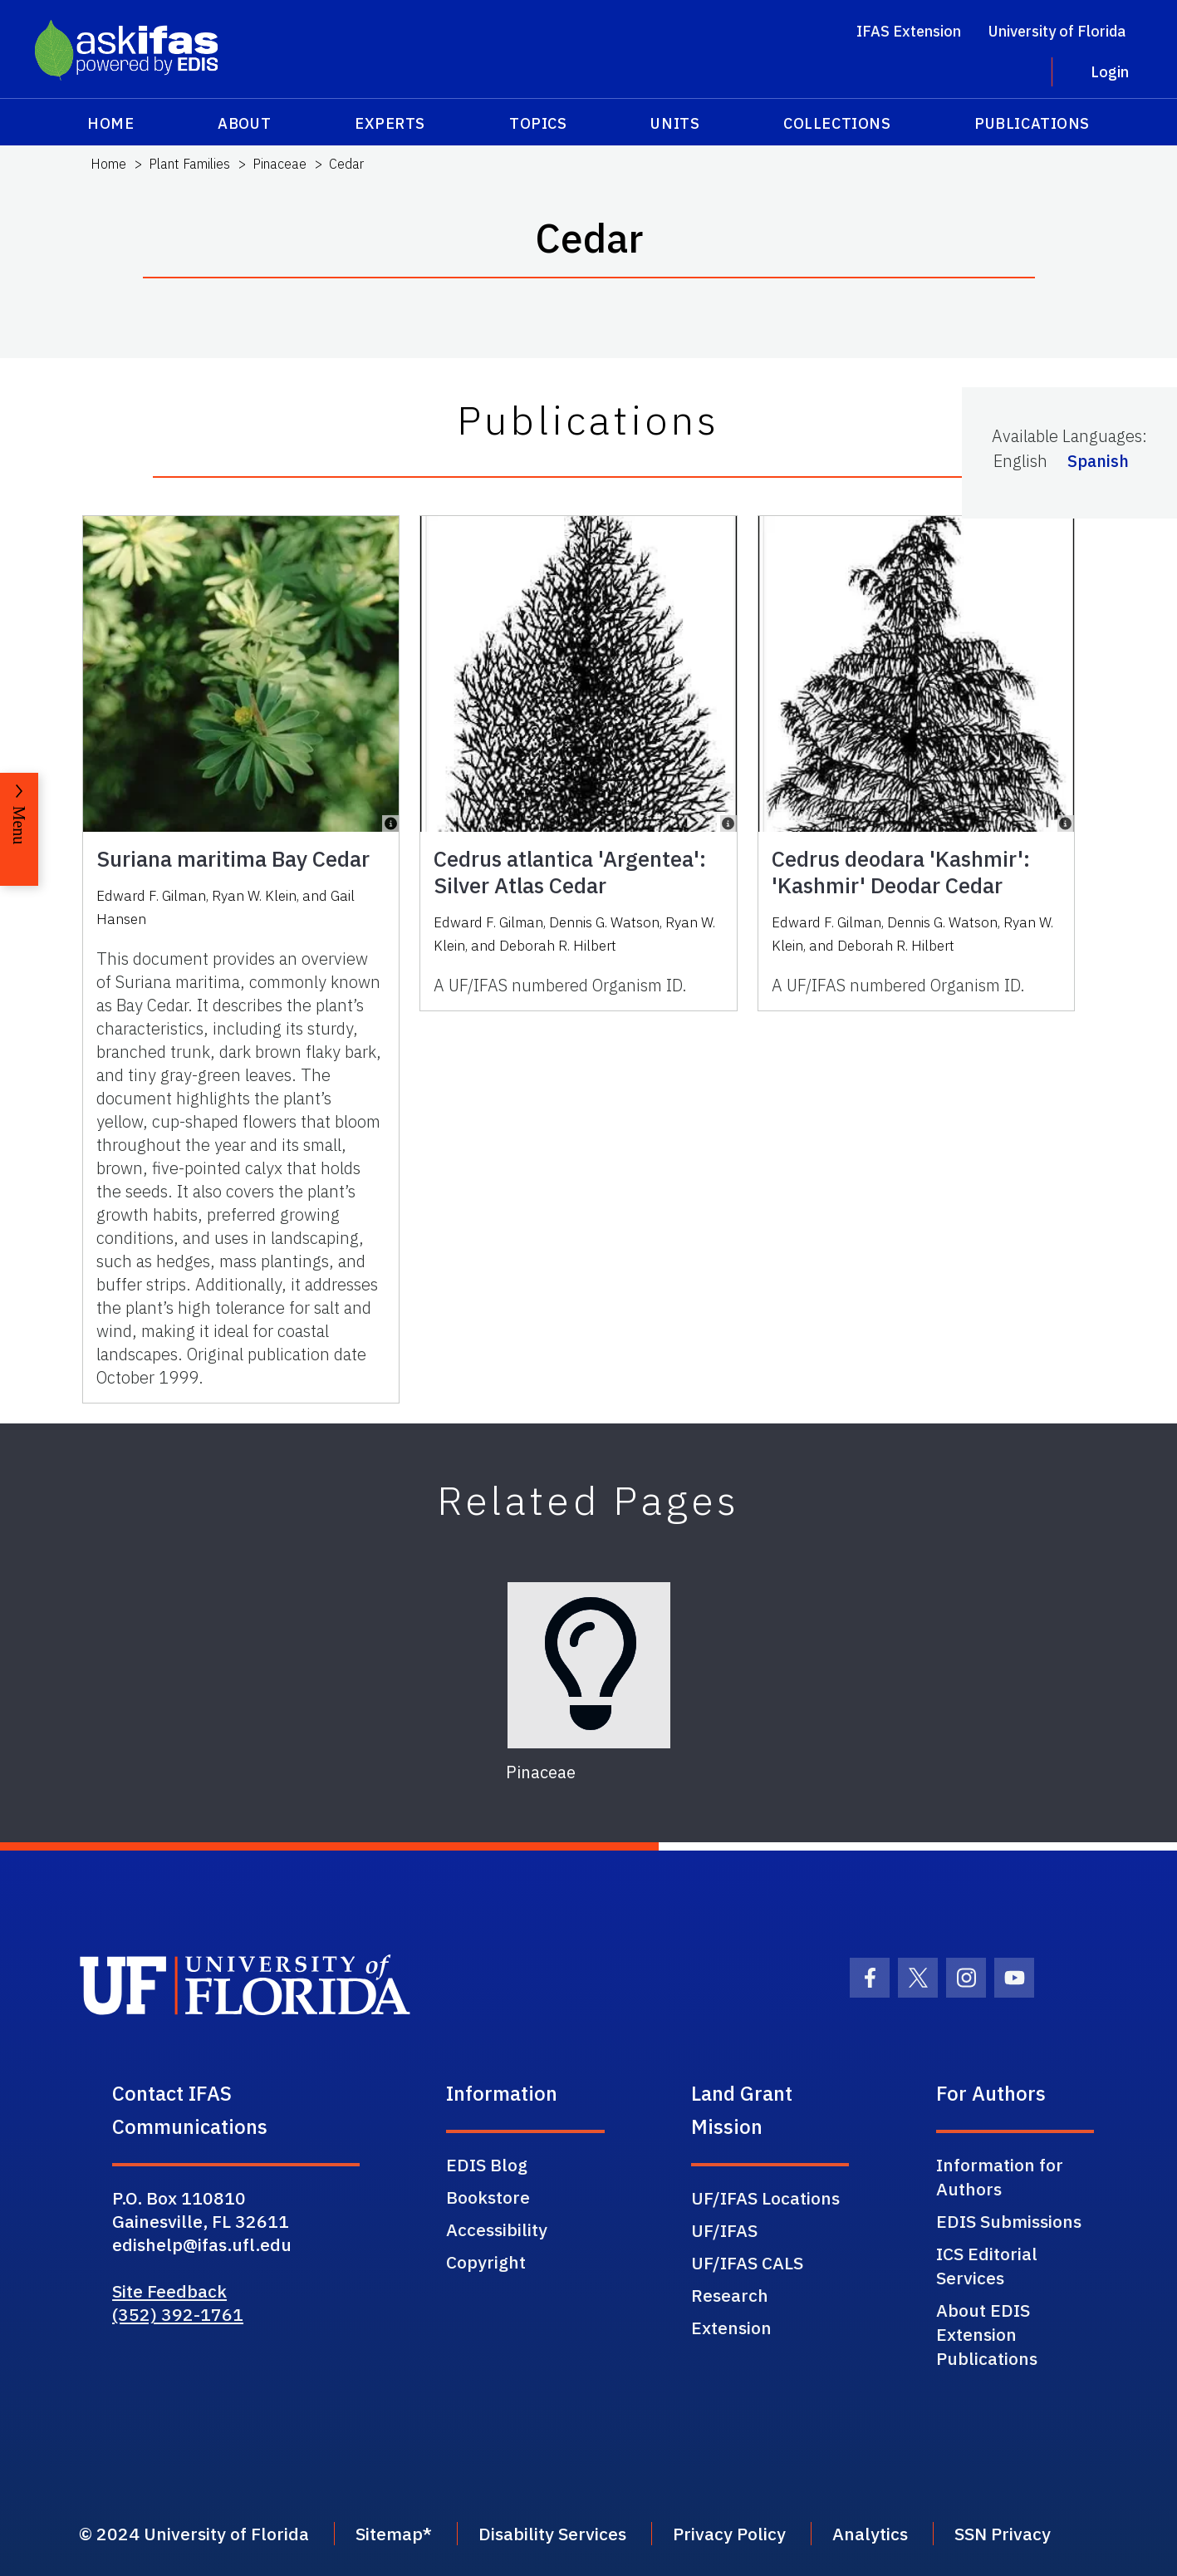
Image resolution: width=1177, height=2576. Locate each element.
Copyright (486, 2262)
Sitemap (389, 2533)
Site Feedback (169, 2291)
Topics (537, 123)
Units (674, 123)
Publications (1031, 123)
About (244, 123)
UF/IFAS (724, 2230)
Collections (836, 123)
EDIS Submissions (1008, 2221)
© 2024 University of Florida (194, 2533)
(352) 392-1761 (177, 2314)
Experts (390, 123)
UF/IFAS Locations (765, 2198)
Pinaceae (280, 163)
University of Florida (1057, 31)
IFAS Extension (908, 31)
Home (110, 123)
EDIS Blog (486, 2164)
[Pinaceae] (589, 1665)
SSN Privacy (1002, 2533)
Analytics (870, 2533)
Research (729, 2295)
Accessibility (496, 2229)
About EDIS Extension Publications (986, 2334)
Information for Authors (999, 2176)
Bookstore (488, 2197)
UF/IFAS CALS (747, 2262)
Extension (731, 2327)
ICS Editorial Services (986, 2265)
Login (1110, 71)
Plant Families (189, 163)
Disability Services (552, 2533)
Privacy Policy (729, 2533)
